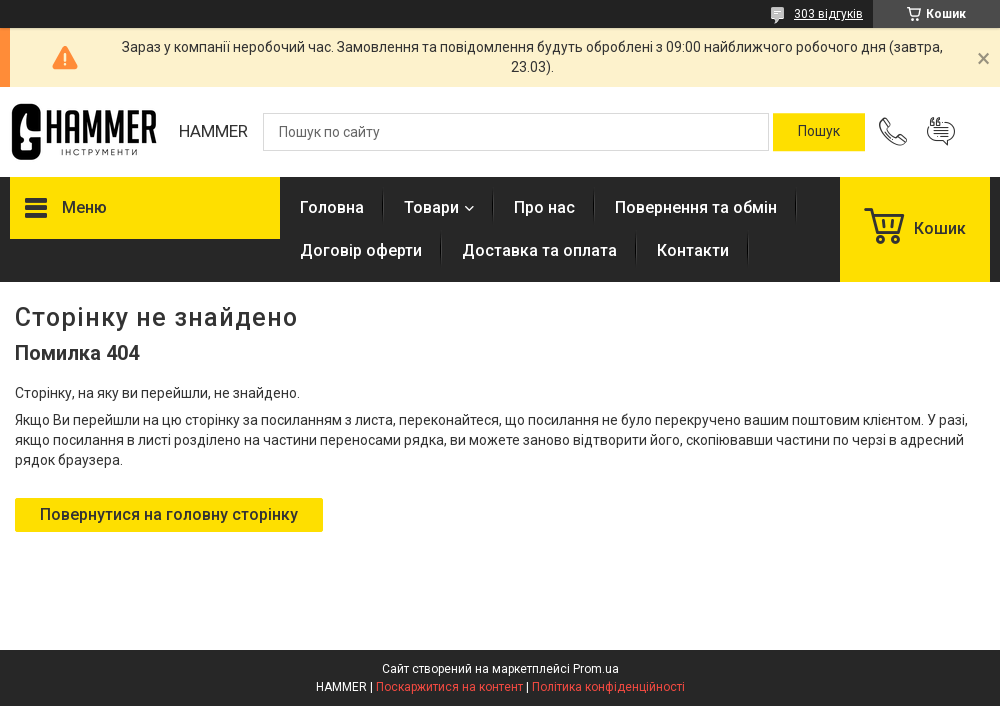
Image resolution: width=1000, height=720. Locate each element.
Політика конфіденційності (608, 687)
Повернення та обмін (696, 207)
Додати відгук (941, 132)
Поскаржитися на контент (449, 687)
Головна (332, 207)
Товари (431, 207)
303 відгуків (828, 14)
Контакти (693, 250)
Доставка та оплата (539, 250)
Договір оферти (361, 250)
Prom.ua (596, 669)
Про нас (544, 207)
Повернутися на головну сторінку (169, 514)
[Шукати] (819, 132)
